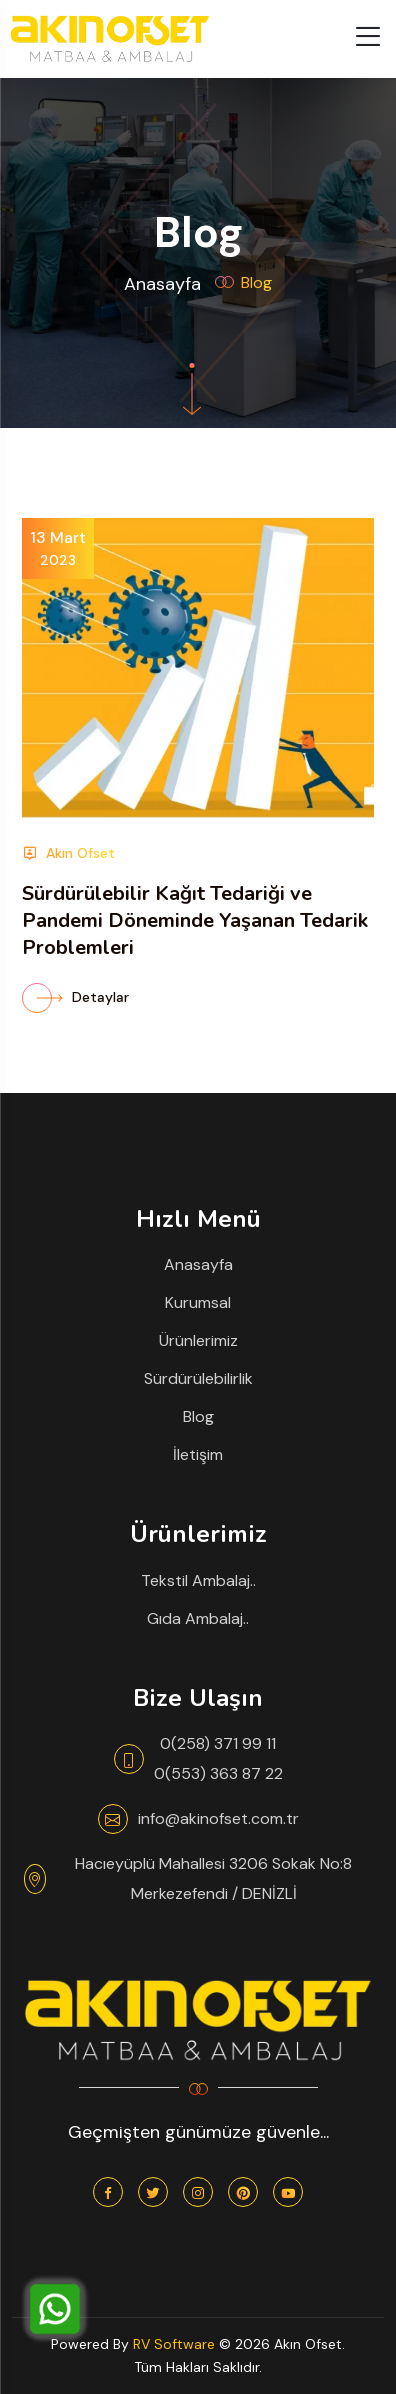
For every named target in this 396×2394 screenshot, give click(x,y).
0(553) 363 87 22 (218, 1773)
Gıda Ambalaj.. (198, 1618)
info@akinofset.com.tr (218, 1818)
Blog (198, 1416)
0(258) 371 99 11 (218, 1743)
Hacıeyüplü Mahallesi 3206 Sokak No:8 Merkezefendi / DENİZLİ (213, 1878)
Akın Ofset (68, 853)
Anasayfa (162, 284)
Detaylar (75, 997)
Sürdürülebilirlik (198, 1378)
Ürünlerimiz (198, 1340)
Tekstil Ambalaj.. (198, 1580)
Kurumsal (198, 1302)
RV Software (174, 2344)
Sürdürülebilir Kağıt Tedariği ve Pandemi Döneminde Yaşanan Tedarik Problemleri (195, 920)
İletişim (198, 1454)
